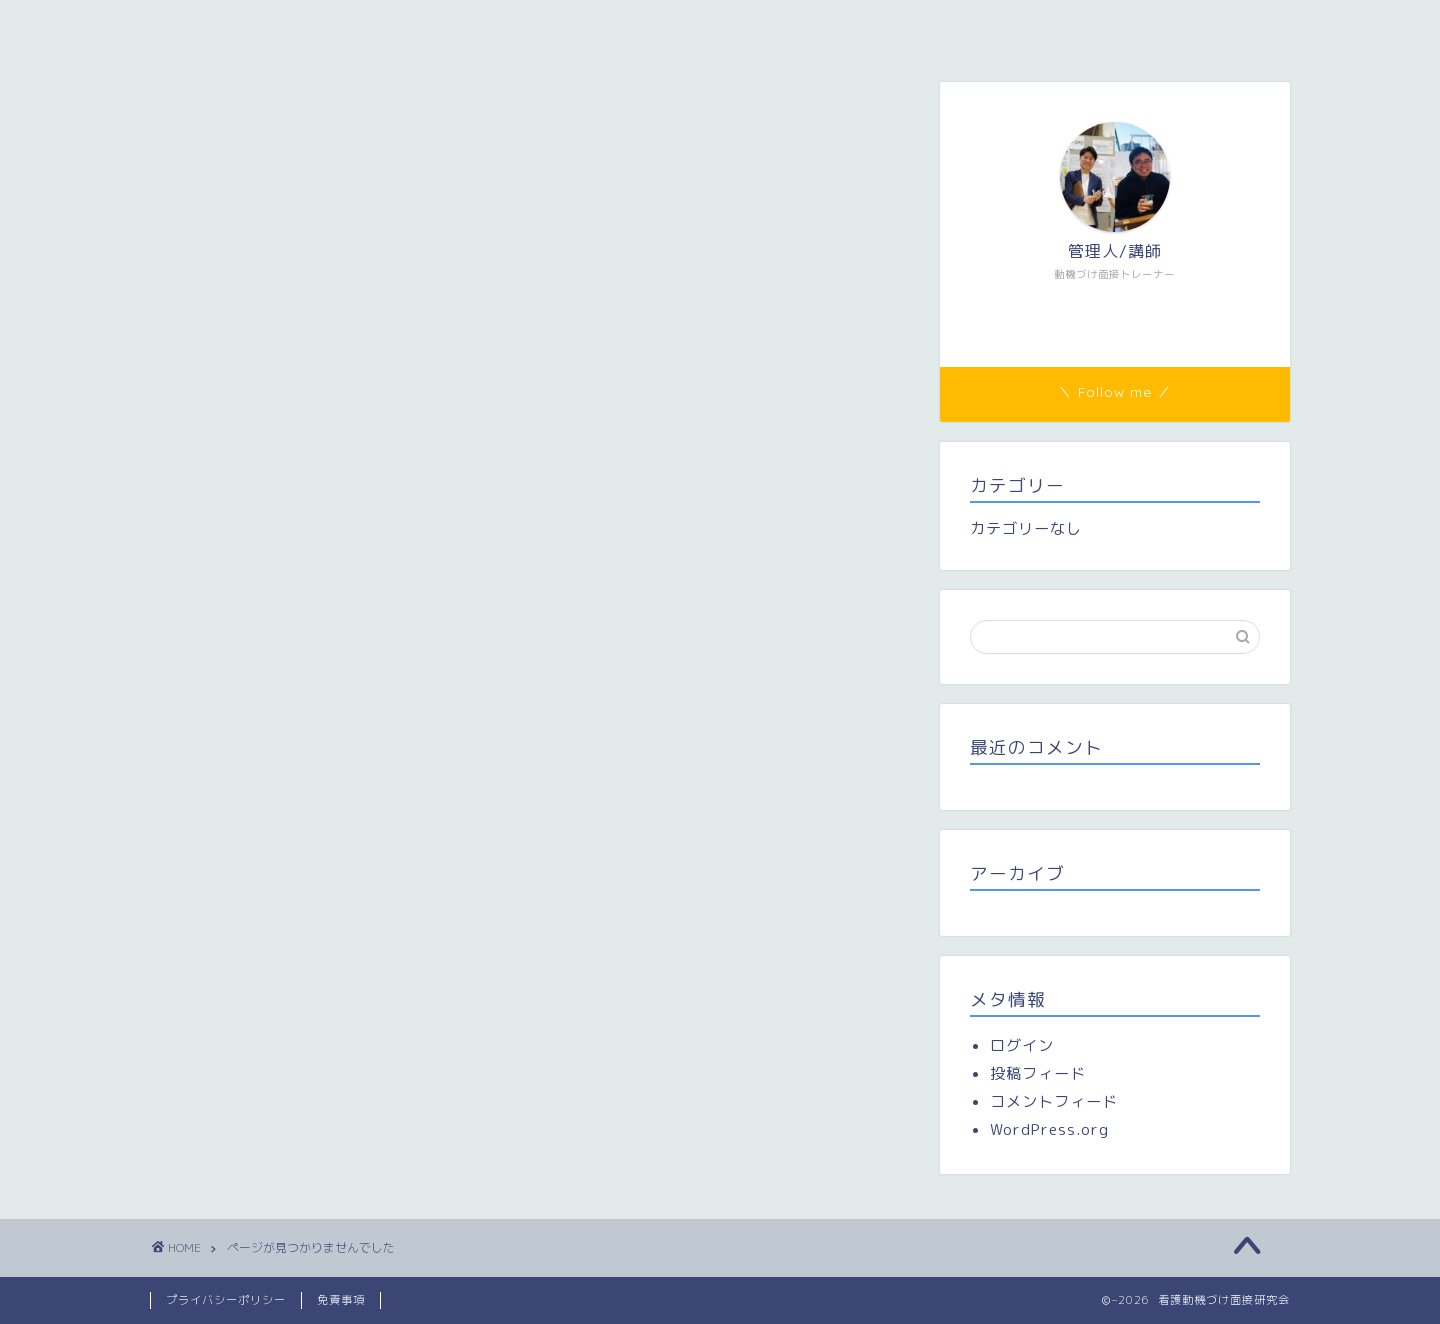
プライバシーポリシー (226, 1300)
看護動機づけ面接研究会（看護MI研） (303, 27)
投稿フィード (1038, 1073)
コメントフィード (1054, 1101)
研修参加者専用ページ (666, 27)
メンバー (511, 27)
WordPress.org (1049, 1129)
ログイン (1022, 1045)
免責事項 (341, 1300)
